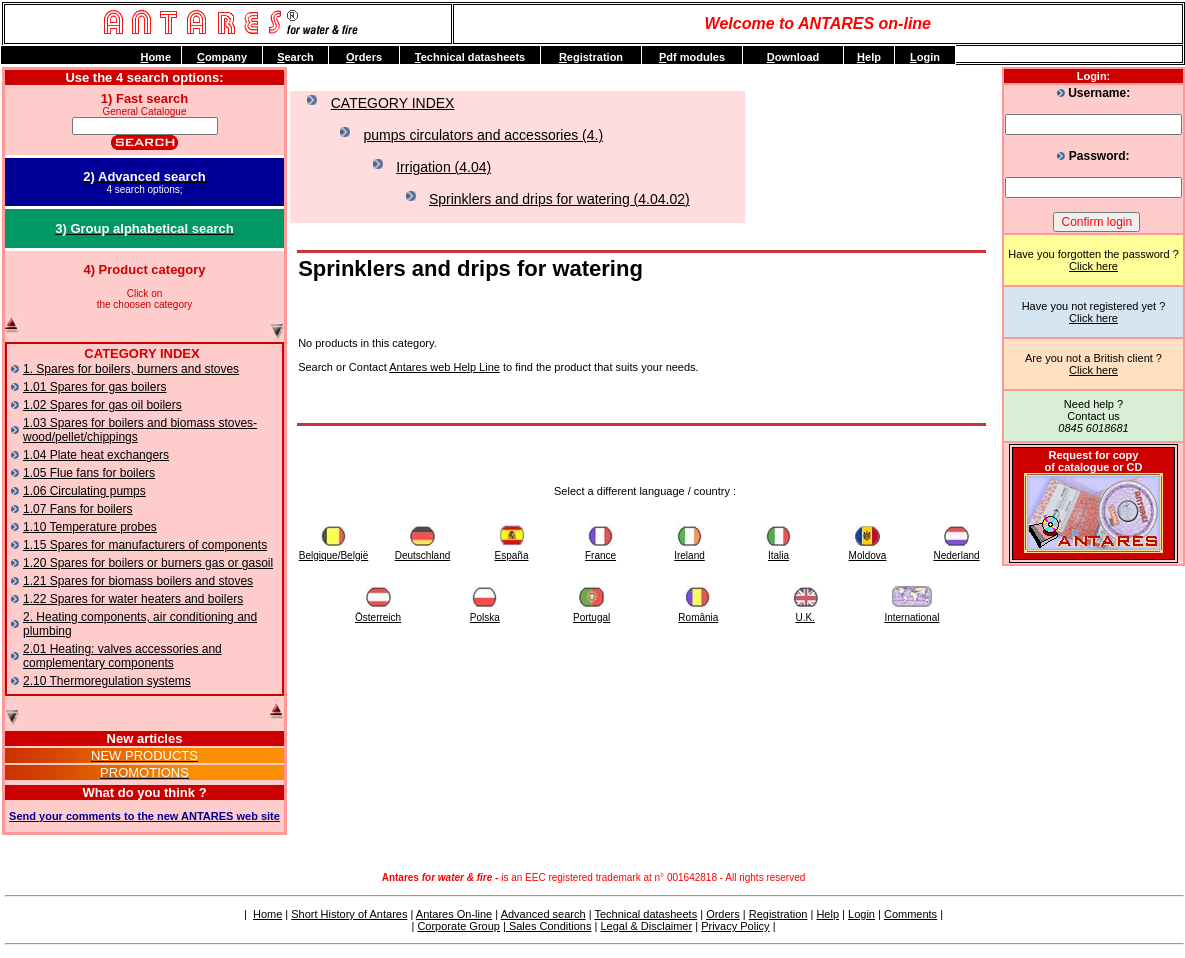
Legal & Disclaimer (646, 926)
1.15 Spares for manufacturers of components (145, 545)
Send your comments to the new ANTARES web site (144, 816)
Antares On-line (454, 914)
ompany (222, 57)
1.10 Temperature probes (90, 527)
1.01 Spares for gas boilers (94, 387)
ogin (925, 57)
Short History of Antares (349, 914)
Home (267, 914)
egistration (591, 57)
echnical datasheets (470, 57)
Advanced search (543, 914)
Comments (910, 914)
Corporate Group (458, 926)
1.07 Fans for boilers (77, 509)
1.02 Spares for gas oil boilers (102, 405)
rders (364, 57)
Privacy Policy (735, 926)
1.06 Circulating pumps (84, 491)
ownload (793, 57)
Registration (778, 914)
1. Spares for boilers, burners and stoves (131, 369)
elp (869, 57)
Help (827, 914)
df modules (692, 57)
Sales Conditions (549, 926)
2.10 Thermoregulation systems (107, 681)
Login (861, 914)
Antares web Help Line (444, 367)
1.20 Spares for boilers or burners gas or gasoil (148, 563)
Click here (1093, 266)
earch (295, 57)
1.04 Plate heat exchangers (96, 455)
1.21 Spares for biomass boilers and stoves (138, 581)
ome (155, 57)
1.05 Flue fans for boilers (89, 473)
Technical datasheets (645, 914)
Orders (723, 914)
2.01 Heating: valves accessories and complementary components (122, 656)
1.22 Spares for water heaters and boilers (133, 599)
